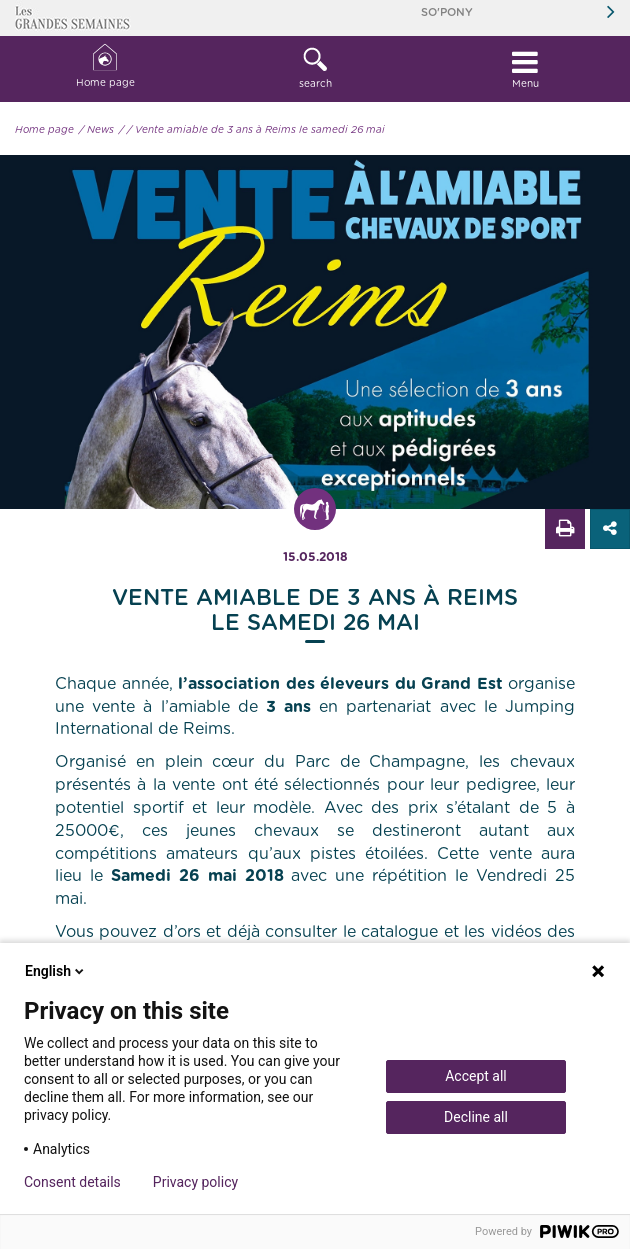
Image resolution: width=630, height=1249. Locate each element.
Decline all (476, 1117)
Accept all (476, 1076)
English (56, 971)
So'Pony (447, 12)
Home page (105, 66)
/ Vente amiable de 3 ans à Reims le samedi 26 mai (256, 130)
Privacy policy (195, 1182)
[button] (315, 69)
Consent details (72, 1182)
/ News (96, 130)
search (315, 68)
